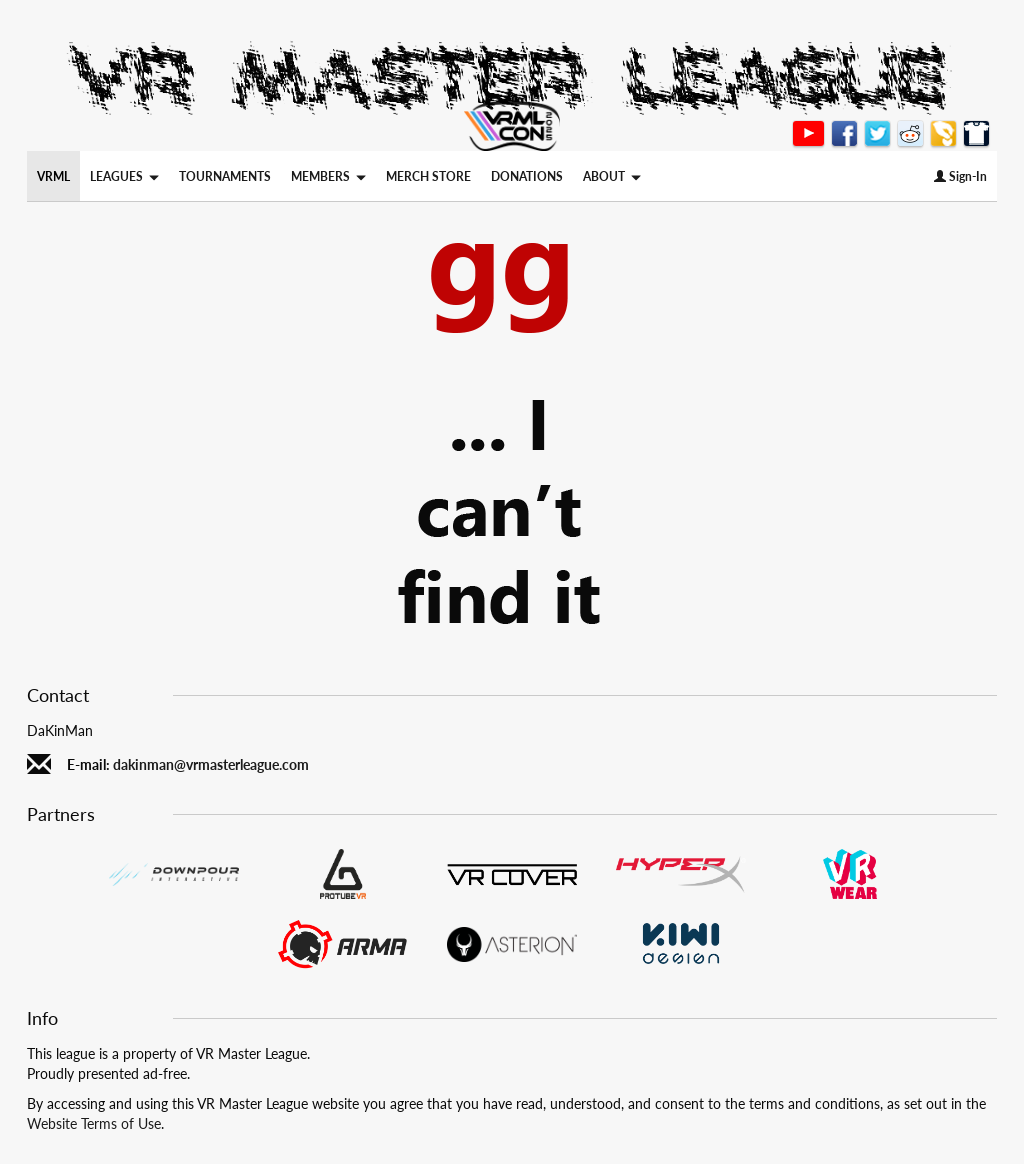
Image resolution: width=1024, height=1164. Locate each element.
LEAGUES (124, 176)
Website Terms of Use (94, 1123)
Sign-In (960, 176)
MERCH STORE (428, 176)
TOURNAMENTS (225, 176)
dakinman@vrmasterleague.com (211, 764)
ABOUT (612, 176)
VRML (53, 176)
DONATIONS (527, 176)
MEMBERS (328, 176)
